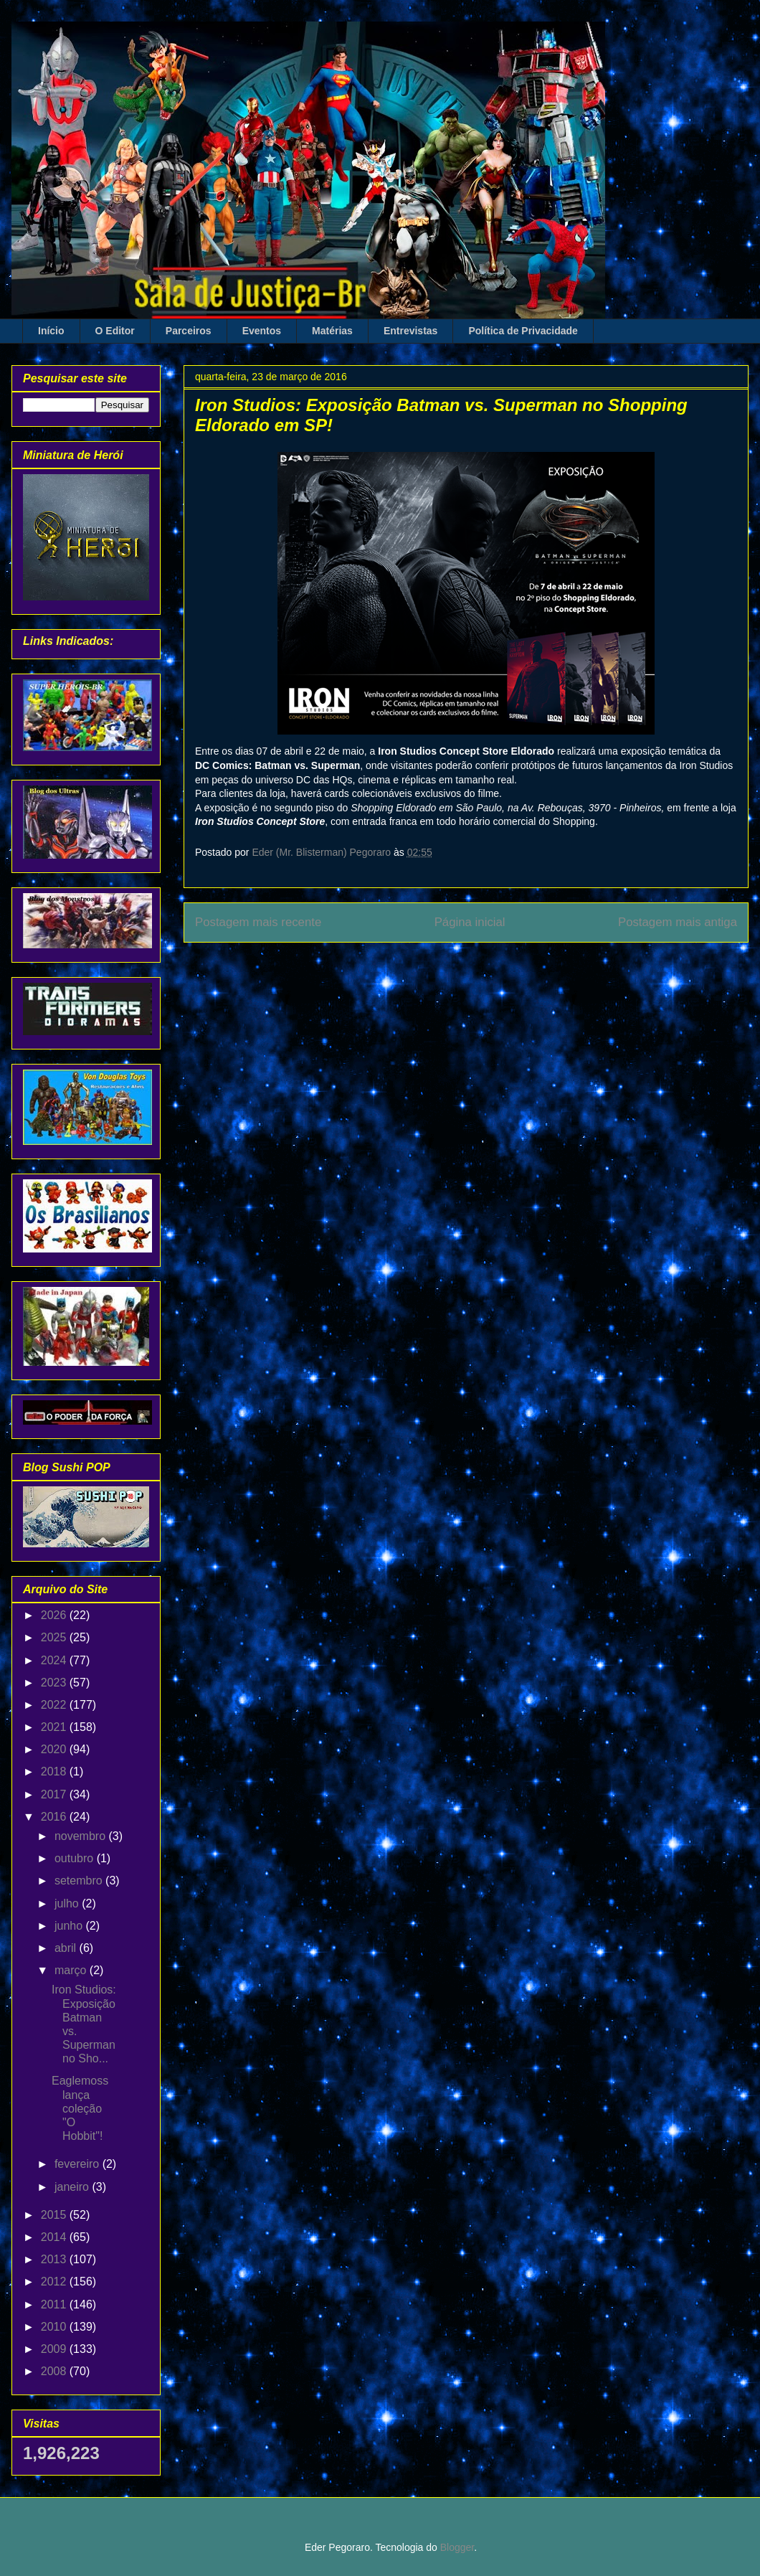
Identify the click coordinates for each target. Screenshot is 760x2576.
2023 (55, 1682)
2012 (55, 2281)
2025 (55, 1637)
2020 (55, 1749)
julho (68, 1903)
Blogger (457, 2547)
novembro (81, 1836)
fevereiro (78, 2164)
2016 (55, 1817)
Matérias (332, 330)
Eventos (261, 330)
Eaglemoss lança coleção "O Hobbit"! (80, 2108)
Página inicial (469, 922)
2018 (55, 1771)
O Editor (115, 330)
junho (70, 1926)
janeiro (73, 2187)
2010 (55, 2327)
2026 (55, 1615)
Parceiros (189, 330)
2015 (55, 2215)
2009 (55, 2349)
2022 (55, 1705)
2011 (55, 2304)
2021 (55, 1727)
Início (51, 330)
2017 (55, 1794)
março (72, 1970)
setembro (79, 1880)
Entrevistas (410, 330)
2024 (55, 1660)
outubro (75, 1858)
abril (67, 1948)
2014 (55, 2237)
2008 (55, 2371)
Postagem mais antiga (677, 922)
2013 (55, 2259)
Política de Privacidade (523, 330)
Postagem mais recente (258, 922)
